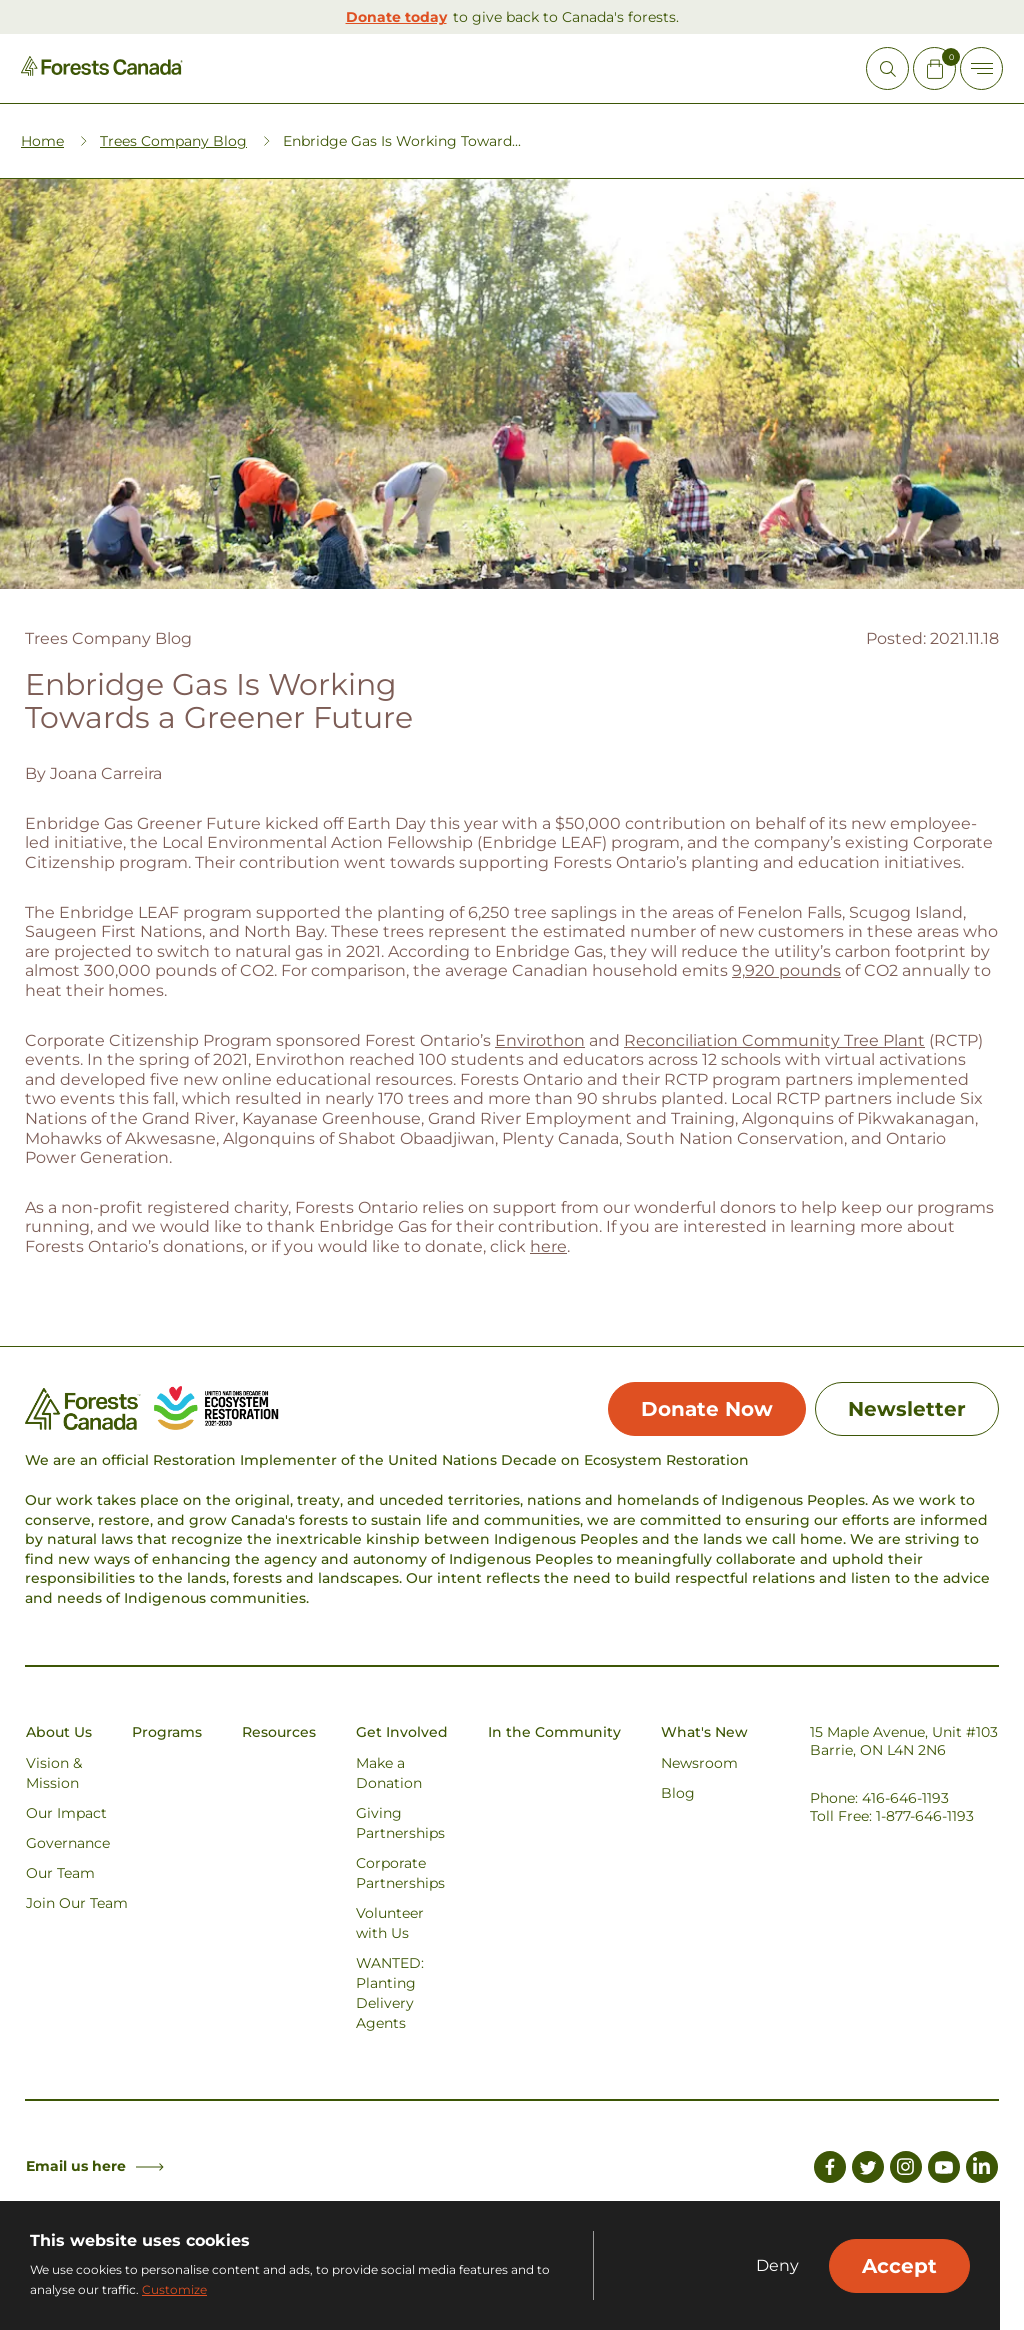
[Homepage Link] (102, 70)
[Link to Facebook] (830, 2170)
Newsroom (699, 1763)
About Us (59, 1732)
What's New (704, 1732)
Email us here (95, 2166)
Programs (167, 1732)
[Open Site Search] (887, 68)
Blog (678, 1793)
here (548, 1246)
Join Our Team (77, 1903)
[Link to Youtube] (944, 2170)
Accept (899, 2266)
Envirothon (540, 1040)
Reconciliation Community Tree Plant (774, 1040)
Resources (279, 1732)
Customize (174, 2289)
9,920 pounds (786, 970)
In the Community (554, 1732)
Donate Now (707, 1409)
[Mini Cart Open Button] (934, 68)
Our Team (60, 1873)
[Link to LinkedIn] (982, 2170)
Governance (68, 1843)
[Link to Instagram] (906, 2170)
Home (42, 141)
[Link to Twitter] (868, 2170)
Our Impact (66, 1813)
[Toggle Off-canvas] (981, 68)
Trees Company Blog (173, 141)
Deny (777, 2266)
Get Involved (402, 1732)
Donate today (396, 17)
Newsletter (907, 1409)
